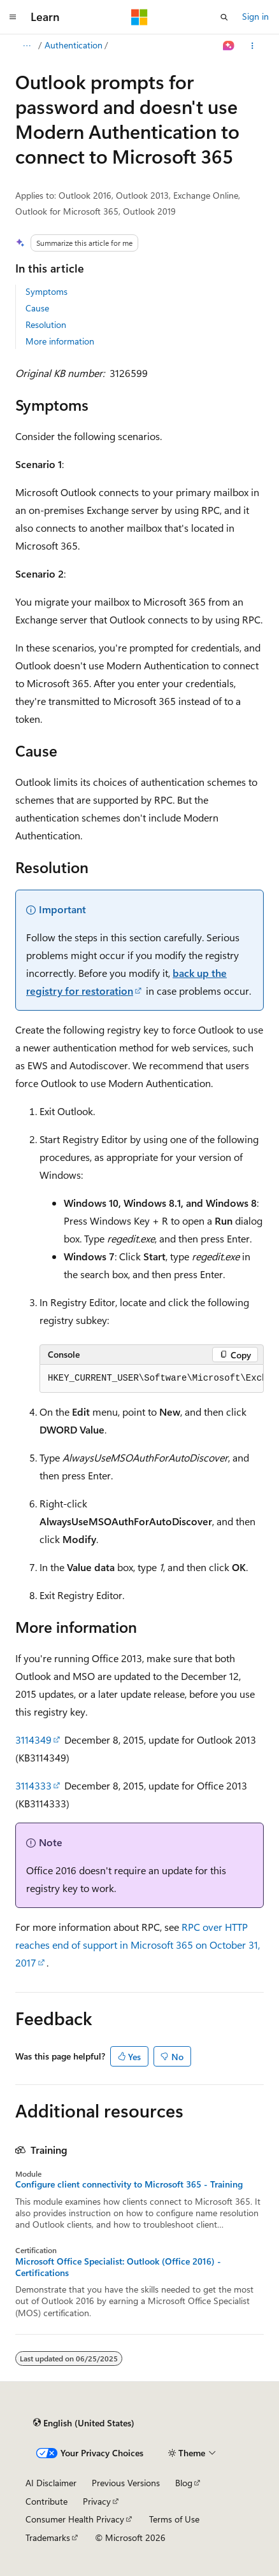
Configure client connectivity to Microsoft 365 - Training (129, 2184)
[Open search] (224, 17)
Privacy (97, 2501)
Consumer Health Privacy (74, 2519)
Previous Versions (126, 2483)
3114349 (33, 1739)
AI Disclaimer (50, 2483)
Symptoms (46, 291)
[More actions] (252, 46)
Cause (37, 308)
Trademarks (47, 2537)
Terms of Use (174, 2519)
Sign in (255, 16)
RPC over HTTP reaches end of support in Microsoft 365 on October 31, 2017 (137, 1944)
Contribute (46, 2501)
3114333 (33, 1785)
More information (59, 341)
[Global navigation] (12, 17)
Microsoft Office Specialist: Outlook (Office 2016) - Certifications (118, 2267)
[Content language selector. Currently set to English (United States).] (83, 2422)
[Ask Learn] (229, 46)
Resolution (45, 324)
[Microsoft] (139, 17)
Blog (183, 2483)
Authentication (74, 45)
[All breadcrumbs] (26, 46)
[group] (151, 1379)
